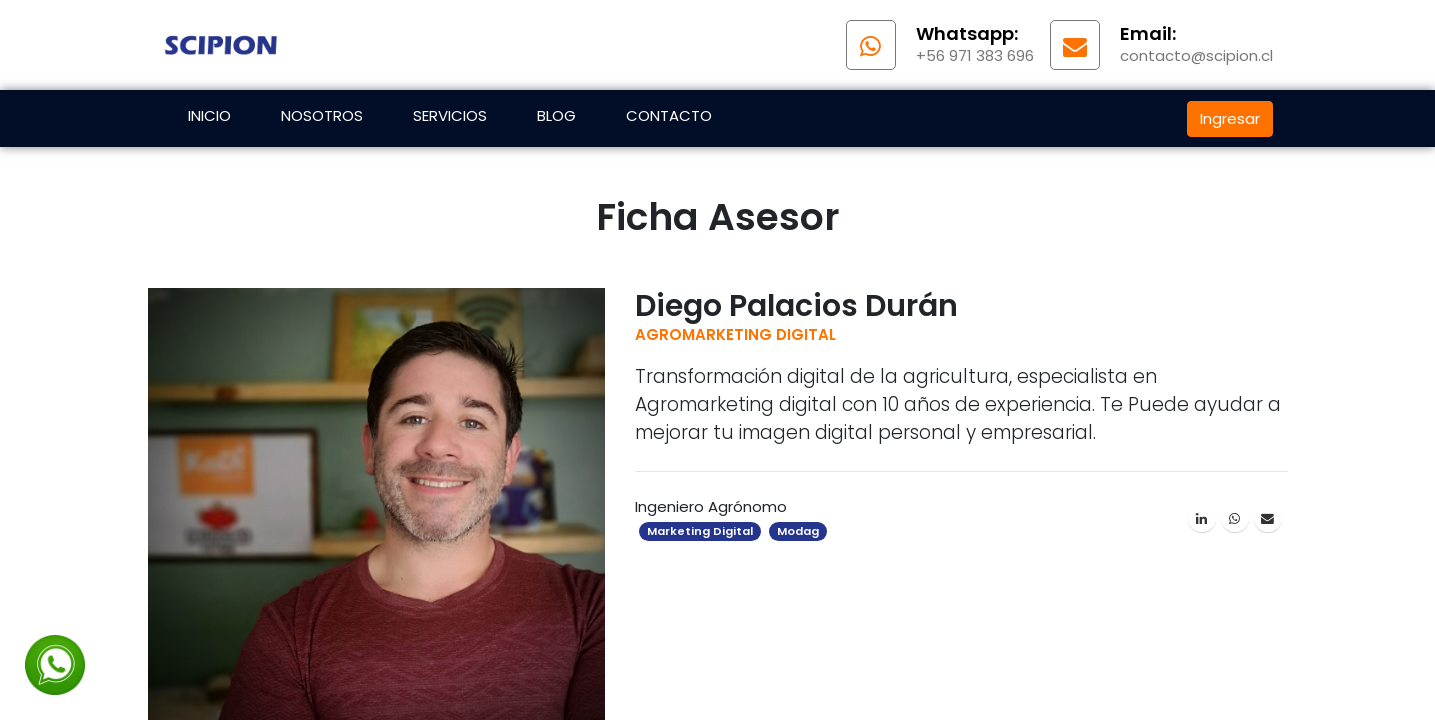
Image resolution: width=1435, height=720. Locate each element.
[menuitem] (209, 118)
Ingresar (1230, 118)
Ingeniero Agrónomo (711, 506)
